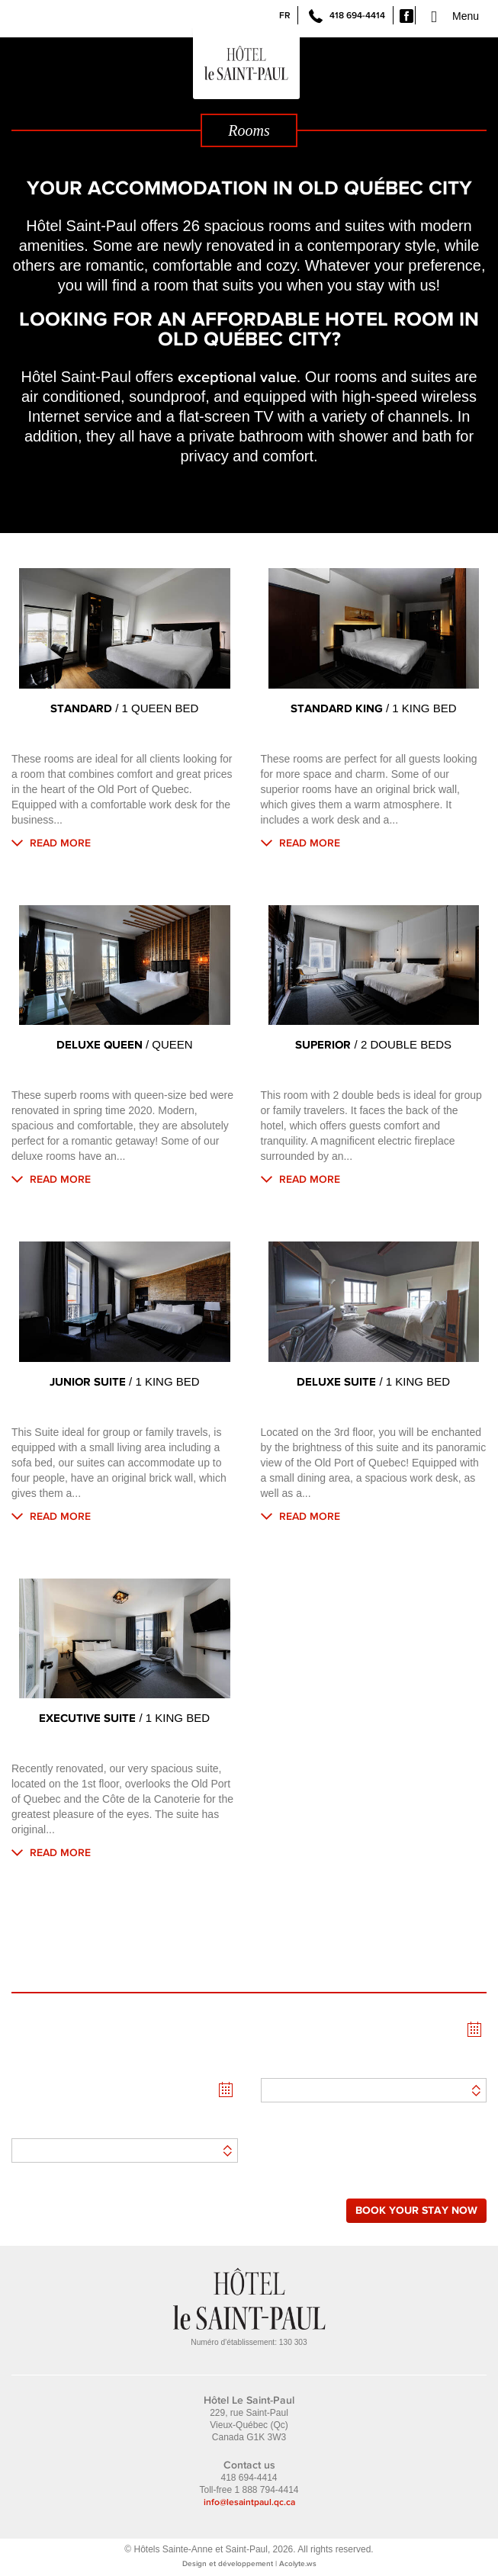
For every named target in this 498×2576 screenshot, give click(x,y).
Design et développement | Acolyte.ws (249, 2563)
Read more (60, 842)
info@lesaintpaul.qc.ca (249, 2502)
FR (285, 15)
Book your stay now (416, 2210)
